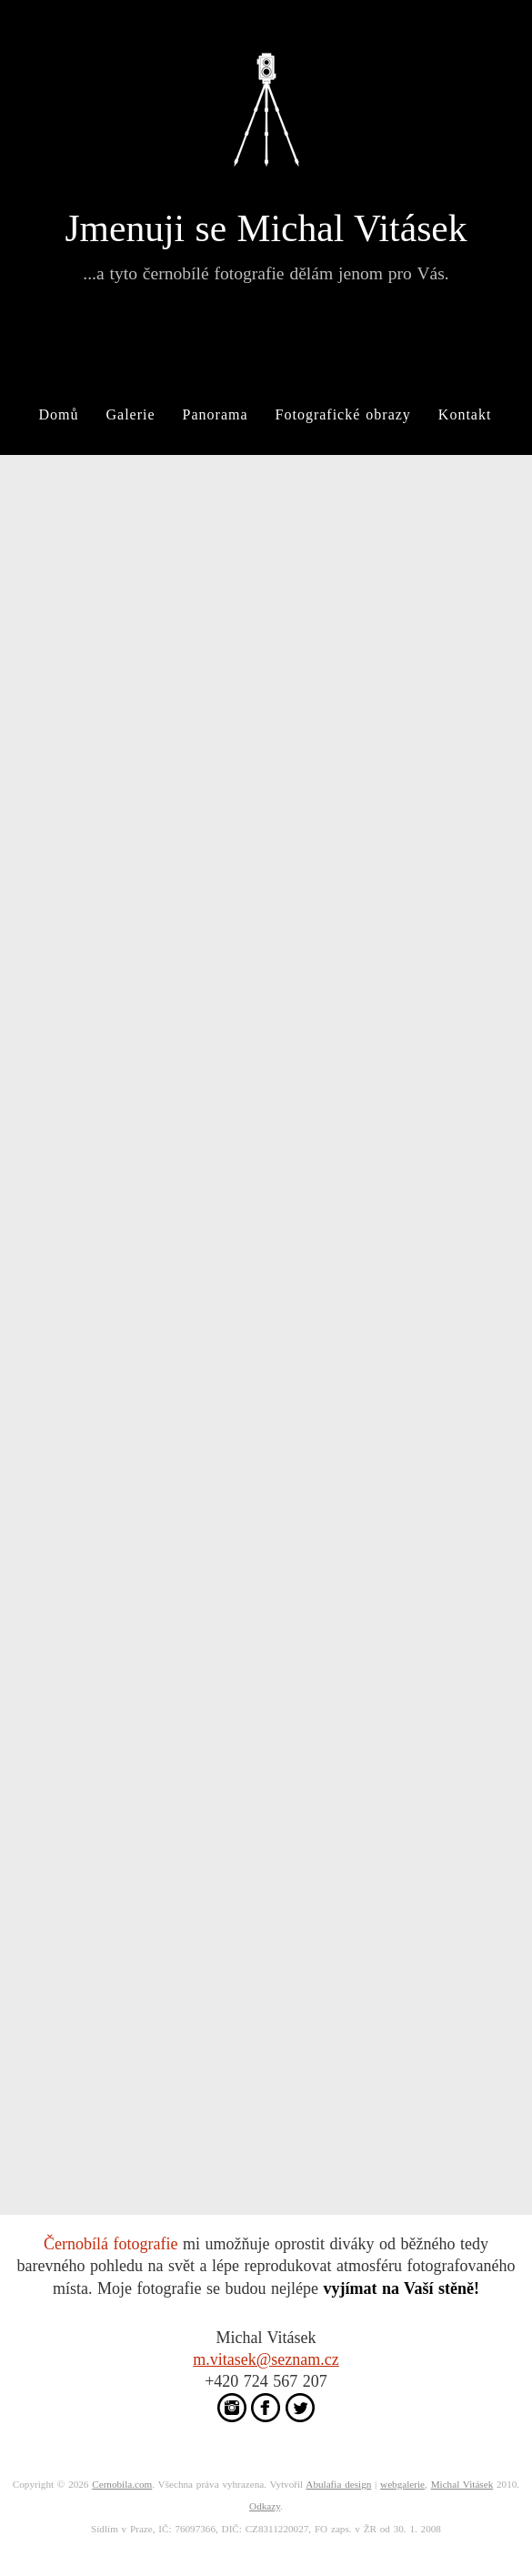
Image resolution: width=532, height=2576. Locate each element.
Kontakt (465, 414)
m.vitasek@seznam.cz (266, 2359)
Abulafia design (338, 2484)
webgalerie (402, 2484)
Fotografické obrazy (343, 414)
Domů (59, 414)
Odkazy (264, 2505)
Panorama (215, 414)
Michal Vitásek (462, 2484)
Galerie (131, 414)
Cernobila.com (122, 2484)
